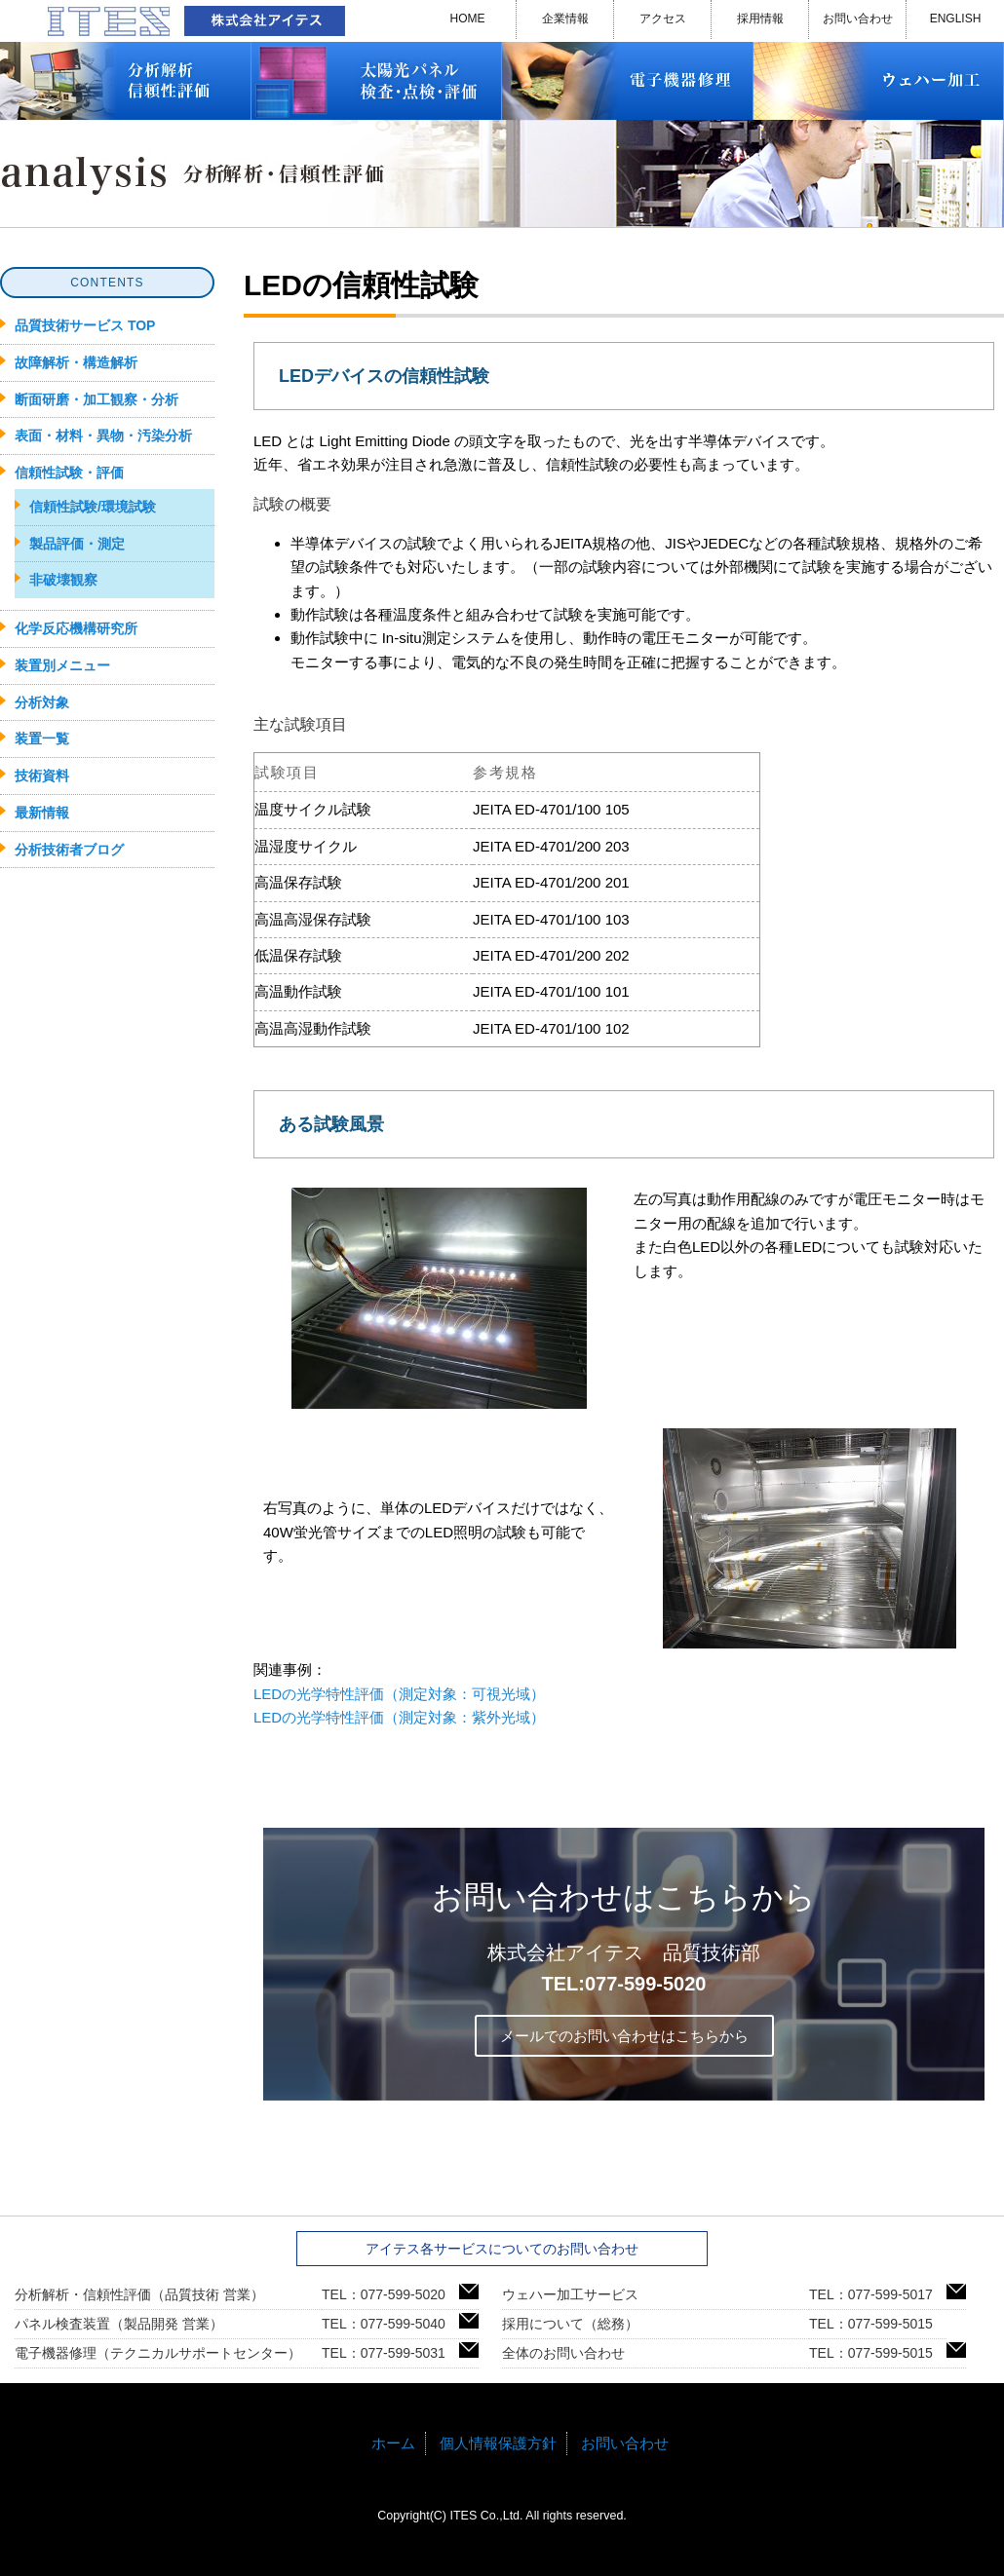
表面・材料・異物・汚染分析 (103, 435)
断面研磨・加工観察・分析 (96, 399)
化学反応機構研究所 (76, 628)
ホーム (393, 2443)
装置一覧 (42, 738)
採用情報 (760, 18)
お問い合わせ (858, 18)
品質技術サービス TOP (85, 325)
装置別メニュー (62, 665)
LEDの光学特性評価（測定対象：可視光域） (399, 1694)
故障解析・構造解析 (76, 362)
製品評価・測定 (77, 543)
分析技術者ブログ (69, 849)
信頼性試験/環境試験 (92, 506)
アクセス (662, 18)
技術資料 (42, 775)
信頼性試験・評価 (69, 472)
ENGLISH (956, 18)
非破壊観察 (63, 579)
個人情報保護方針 (498, 2443)
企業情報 (565, 18)
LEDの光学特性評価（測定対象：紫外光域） (399, 1717)
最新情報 (42, 812)
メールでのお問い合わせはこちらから (624, 2035)
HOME (467, 18)
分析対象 (42, 702)
